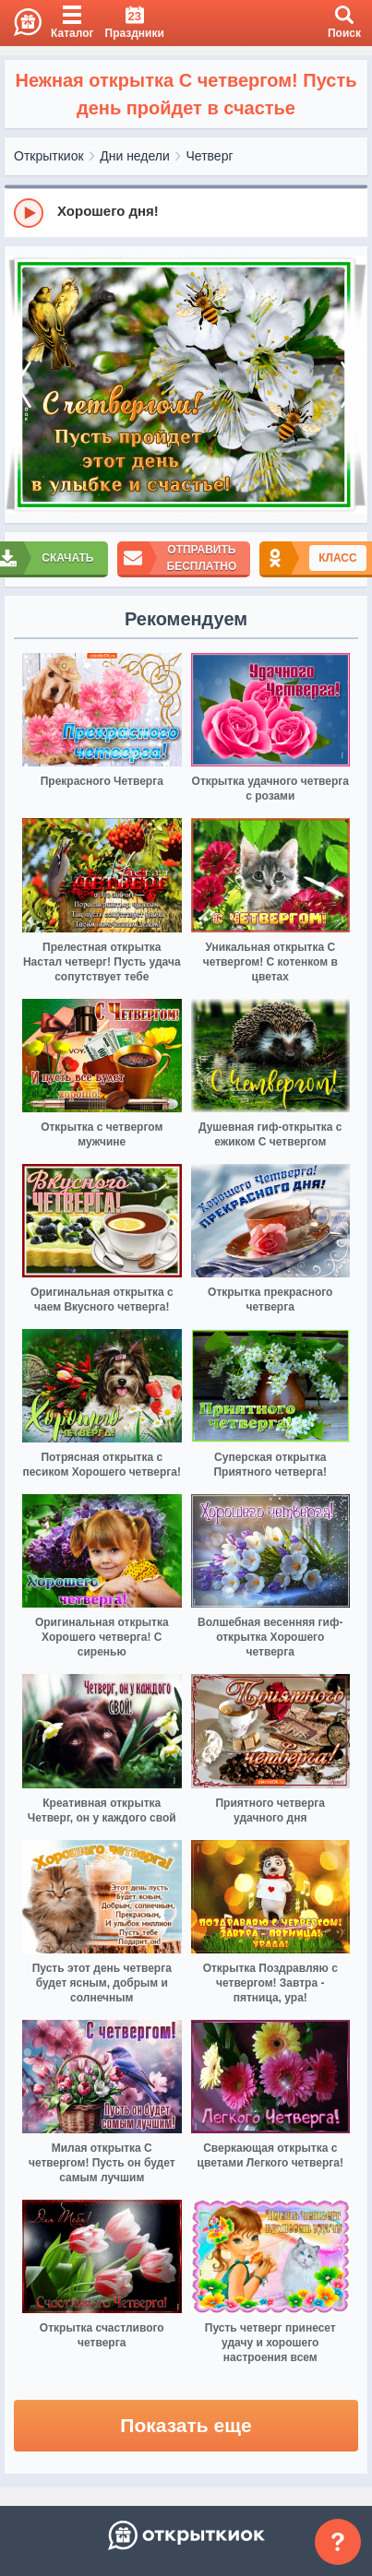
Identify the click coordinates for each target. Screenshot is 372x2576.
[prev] (23, 385)
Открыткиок (49, 155)
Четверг (210, 155)
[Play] (28, 213)
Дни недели (135, 155)
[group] (186, 212)
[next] (349, 385)
